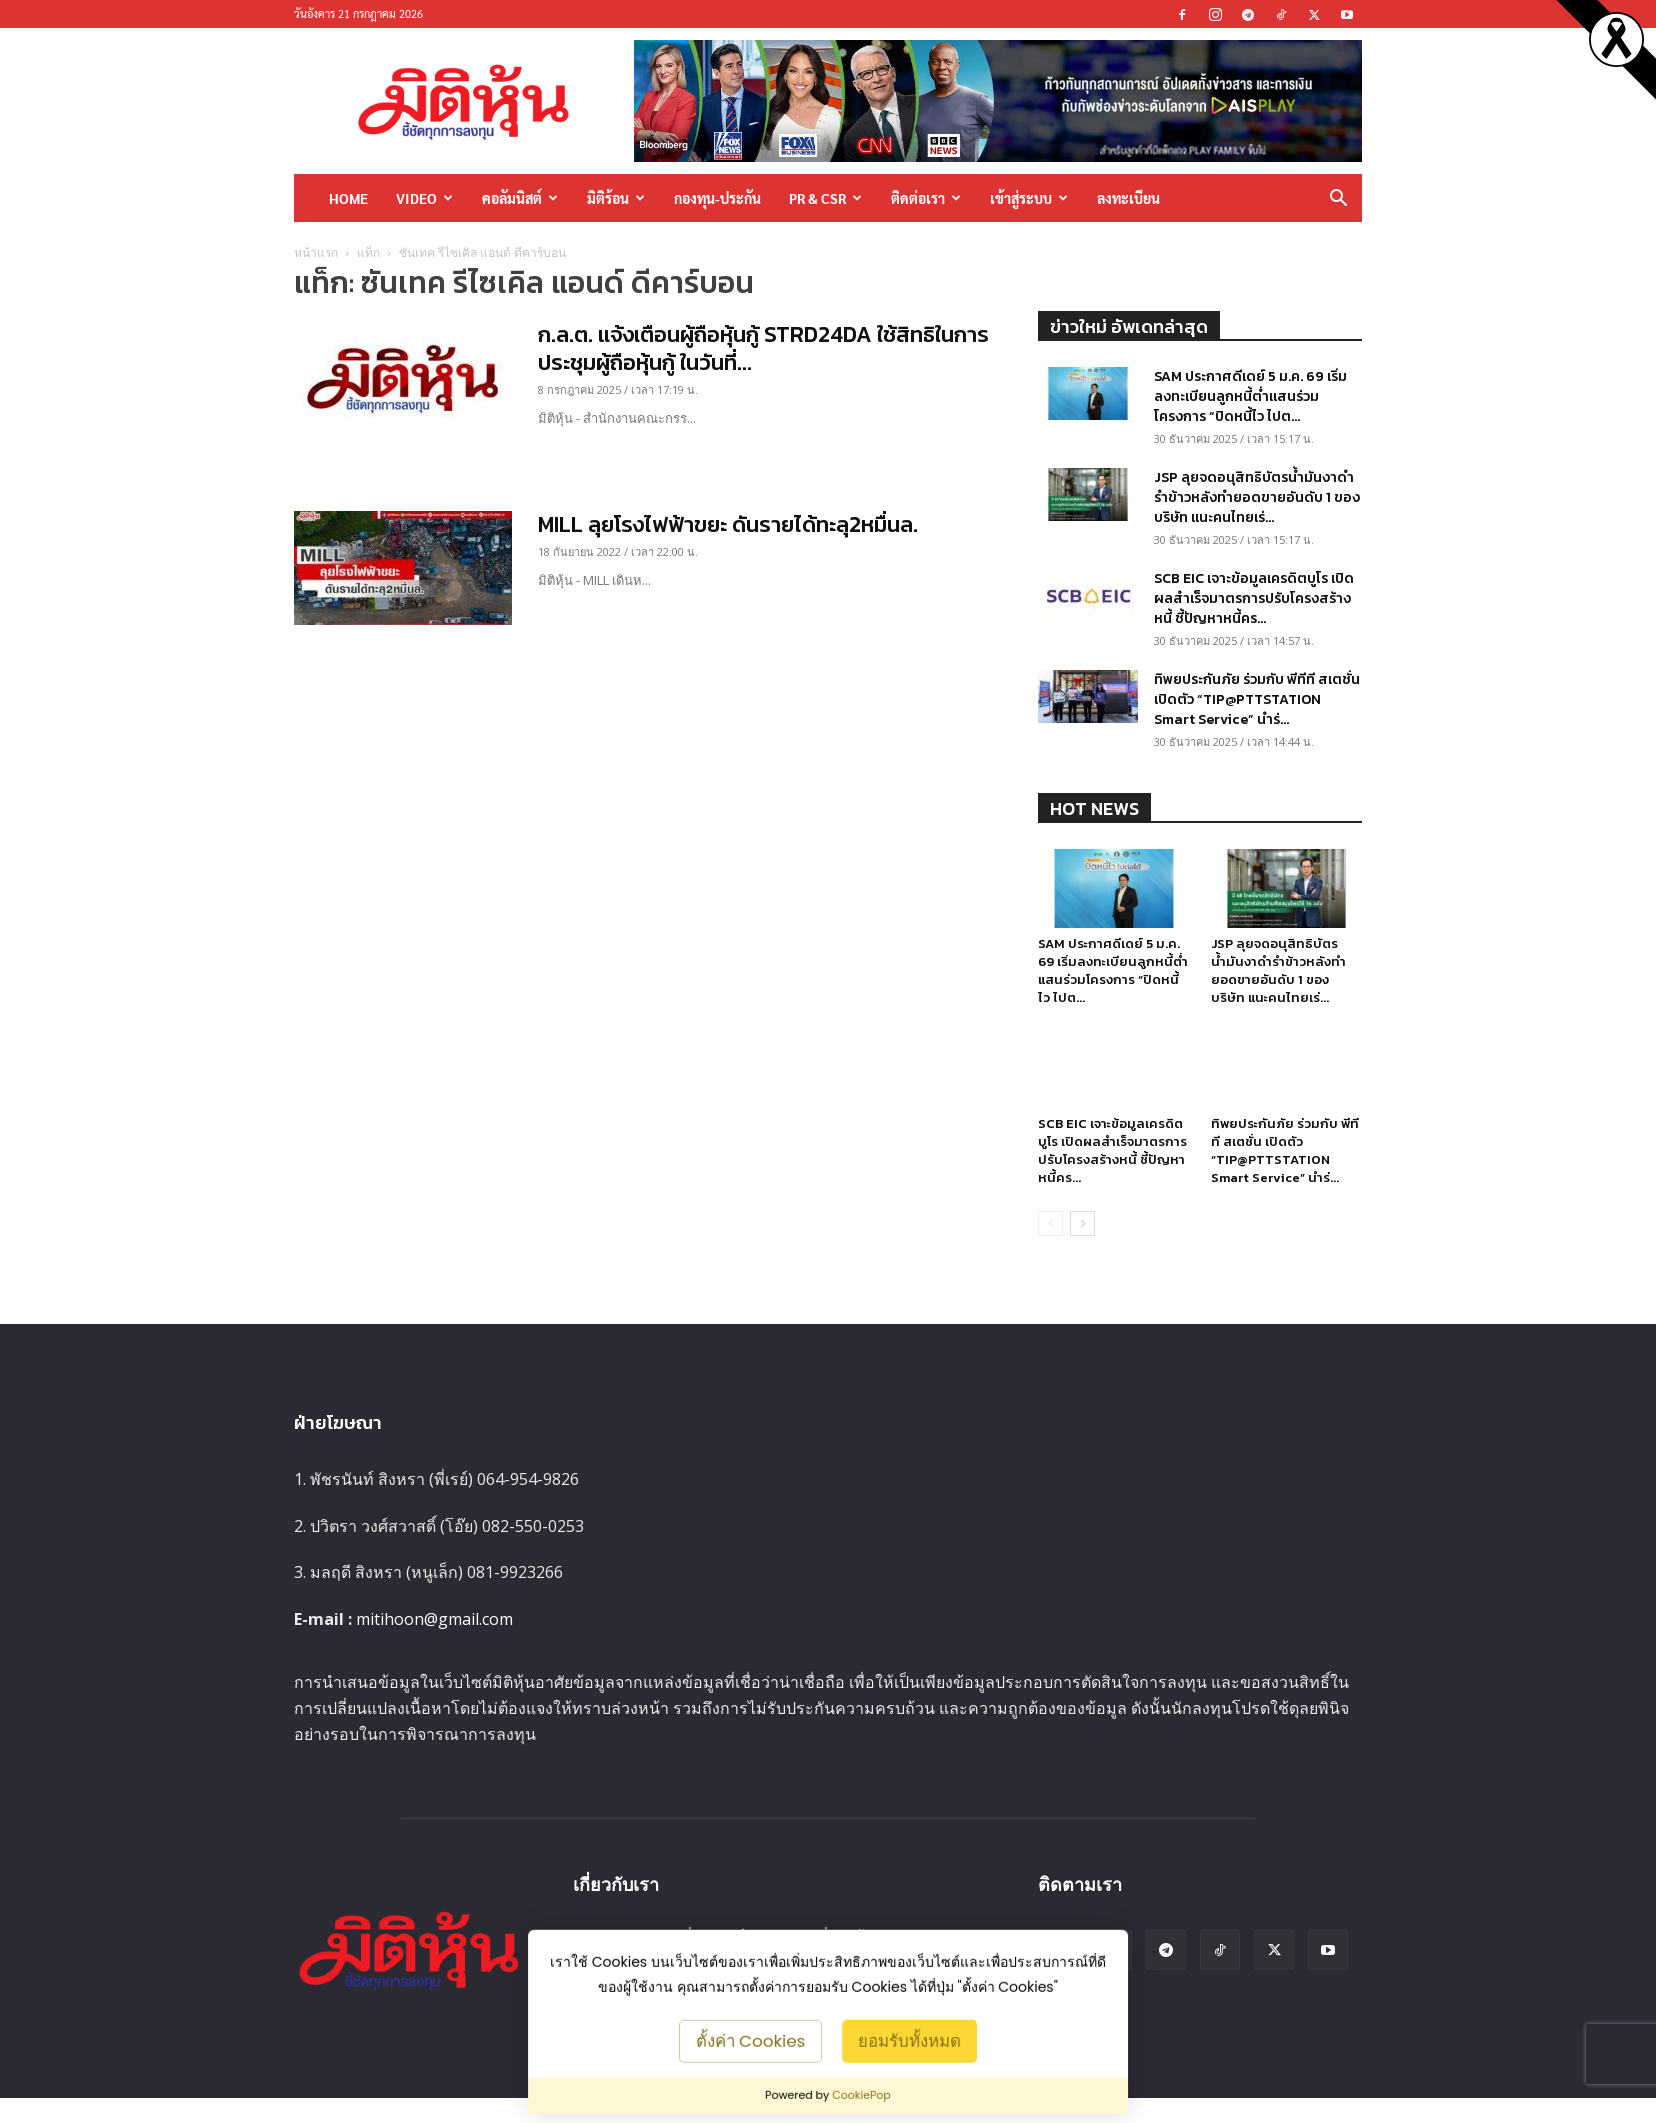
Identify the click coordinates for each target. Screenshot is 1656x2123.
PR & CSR (825, 198)
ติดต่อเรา (926, 198)
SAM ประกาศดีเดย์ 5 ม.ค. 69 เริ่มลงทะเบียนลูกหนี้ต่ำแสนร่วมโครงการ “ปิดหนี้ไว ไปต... (1250, 396)
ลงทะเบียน (1128, 198)
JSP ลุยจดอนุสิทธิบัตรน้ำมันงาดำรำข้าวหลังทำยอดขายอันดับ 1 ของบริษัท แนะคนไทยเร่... (1257, 497)
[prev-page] (1050, 1248)
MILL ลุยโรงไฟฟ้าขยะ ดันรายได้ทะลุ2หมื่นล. (728, 524)
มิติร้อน (616, 198)
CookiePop (861, 2095)
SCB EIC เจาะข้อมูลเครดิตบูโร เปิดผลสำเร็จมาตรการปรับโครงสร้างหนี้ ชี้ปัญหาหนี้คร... (1254, 598)
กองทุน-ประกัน (717, 198)
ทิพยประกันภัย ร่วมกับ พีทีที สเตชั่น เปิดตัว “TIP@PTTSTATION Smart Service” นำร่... (1257, 699)
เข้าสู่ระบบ (1029, 198)
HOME (348, 198)
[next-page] (1082, 1248)
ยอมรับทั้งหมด (909, 2040)
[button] (1338, 199)
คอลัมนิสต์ (520, 198)
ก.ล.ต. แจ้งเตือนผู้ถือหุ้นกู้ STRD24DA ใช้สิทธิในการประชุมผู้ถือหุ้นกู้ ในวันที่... (763, 348)
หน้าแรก (316, 252)
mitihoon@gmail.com (434, 1644)
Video (424, 198)
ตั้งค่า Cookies (751, 2040)
